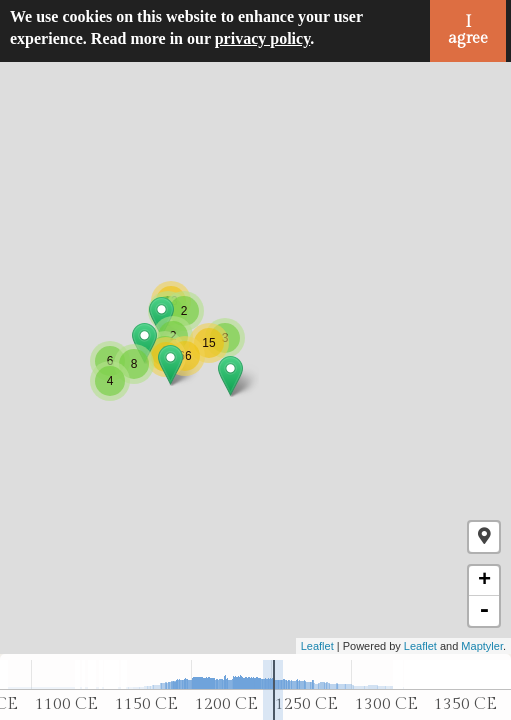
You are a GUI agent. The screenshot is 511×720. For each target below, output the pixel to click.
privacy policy (263, 38)
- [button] (484, 611)
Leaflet (317, 646)
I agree (468, 30)
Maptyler (482, 646)
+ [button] (484, 581)
